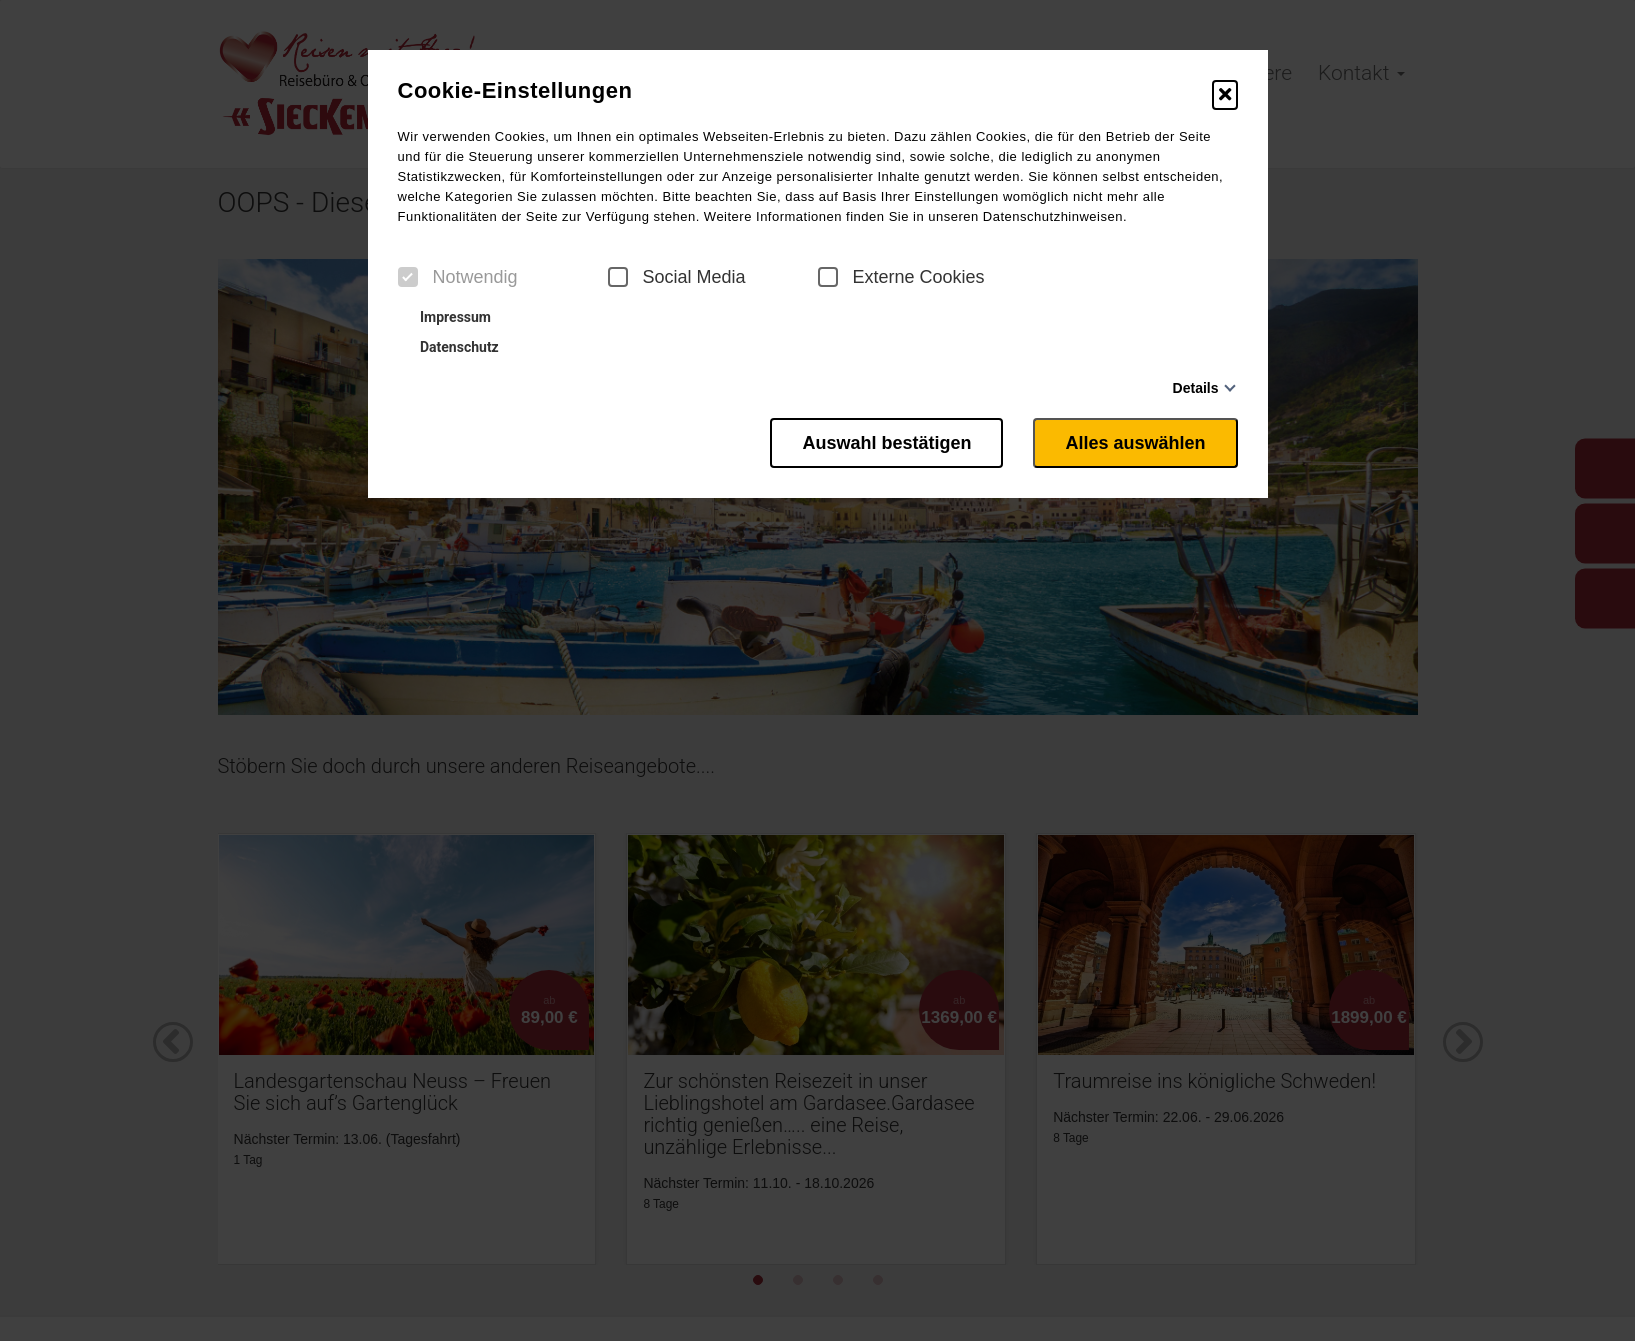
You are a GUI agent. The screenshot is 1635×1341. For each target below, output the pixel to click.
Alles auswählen (1135, 443)
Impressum (447, 317)
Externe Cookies (901, 277)
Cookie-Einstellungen (515, 91)
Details (1196, 388)
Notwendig (458, 277)
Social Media (677, 277)
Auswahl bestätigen (886, 443)
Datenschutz (451, 347)
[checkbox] (408, 277)
